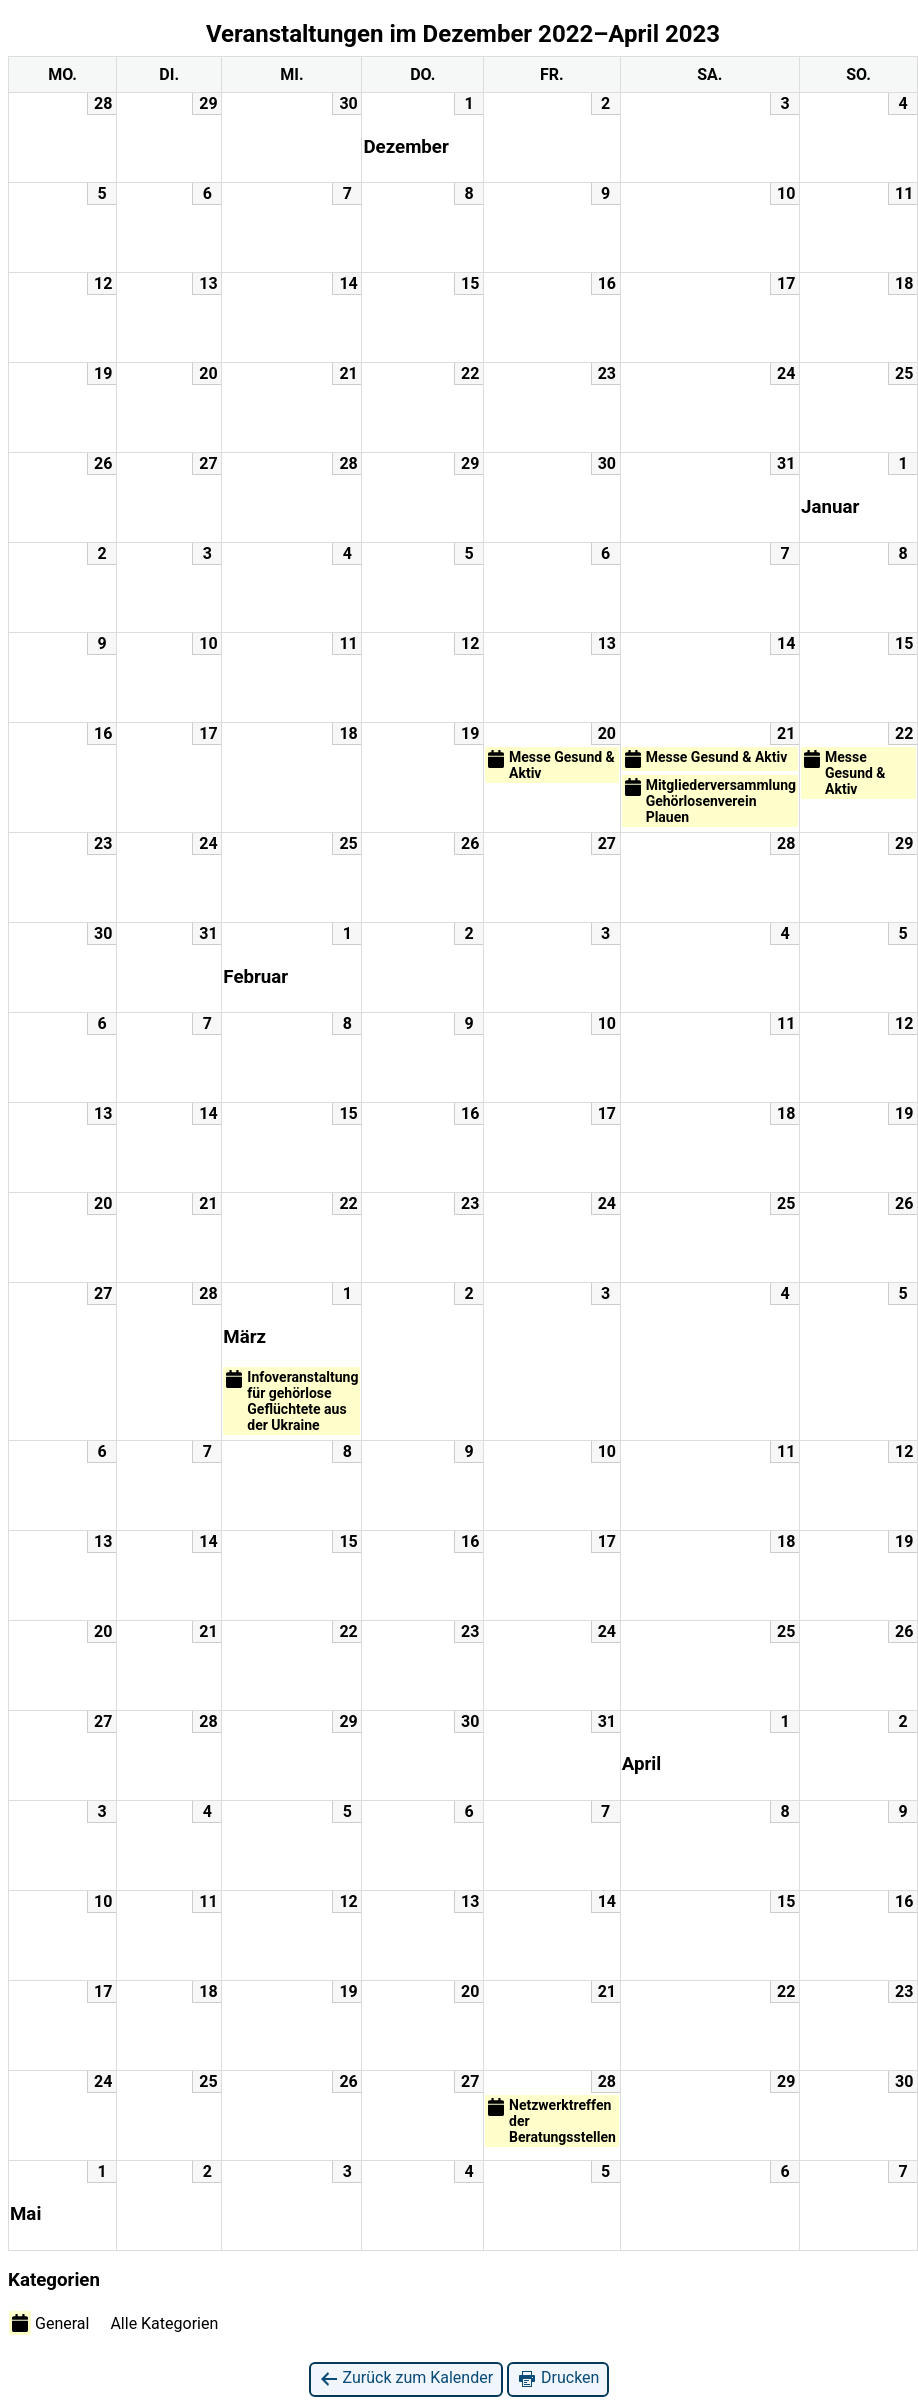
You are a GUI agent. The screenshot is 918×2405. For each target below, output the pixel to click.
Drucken (558, 2378)
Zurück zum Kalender (406, 2378)
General (49, 2323)
